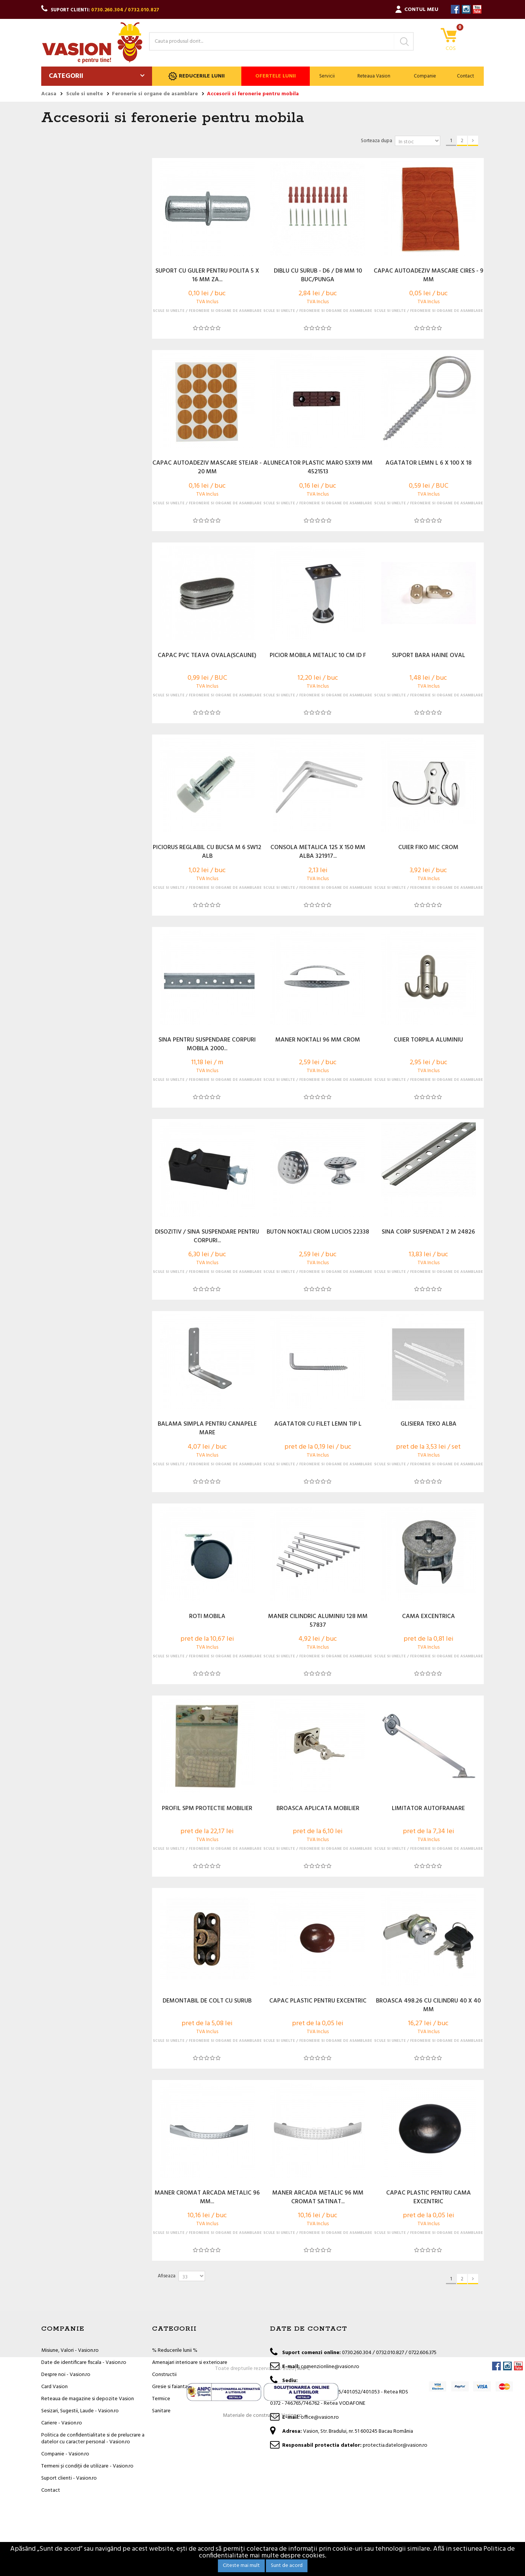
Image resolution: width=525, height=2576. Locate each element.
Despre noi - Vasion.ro (65, 2374)
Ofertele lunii (275, 76)
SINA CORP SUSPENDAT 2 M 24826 (428, 1232)
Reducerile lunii (196, 76)
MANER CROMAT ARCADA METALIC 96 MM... (207, 2197)
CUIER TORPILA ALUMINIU (428, 1040)
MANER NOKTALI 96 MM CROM (317, 1040)
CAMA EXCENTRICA (428, 1616)
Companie (425, 76)
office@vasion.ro (320, 2417)
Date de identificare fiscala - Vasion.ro (83, 2362)
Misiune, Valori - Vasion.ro (70, 2350)
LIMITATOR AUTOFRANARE (428, 1808)
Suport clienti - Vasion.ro (69, 2478)
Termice (161, 2399)
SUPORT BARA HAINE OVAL (428, 655)
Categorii (66, 76)
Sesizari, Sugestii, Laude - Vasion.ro (80, 2411)
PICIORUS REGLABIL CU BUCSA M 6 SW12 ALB (207, 852)
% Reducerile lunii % (174, 2350)
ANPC (303, 2517)
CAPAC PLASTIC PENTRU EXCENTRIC (318, 2001)
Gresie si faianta (170, 2386)
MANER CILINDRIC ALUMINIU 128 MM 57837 (318, 1621)
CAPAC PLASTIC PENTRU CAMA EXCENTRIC (428, 2197)
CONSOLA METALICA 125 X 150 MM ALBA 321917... (317, 852)
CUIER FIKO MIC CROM (428, 847)
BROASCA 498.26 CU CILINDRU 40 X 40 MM (428, 2005)
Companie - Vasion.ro (65, 2454)
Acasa (48, 94)
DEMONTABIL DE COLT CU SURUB (207, 2001)
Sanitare (161, 2411)
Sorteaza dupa (376, 141)
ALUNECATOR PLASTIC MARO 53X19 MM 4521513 (318, 467)
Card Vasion (54, 2386)
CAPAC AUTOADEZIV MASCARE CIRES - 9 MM (428, 275)
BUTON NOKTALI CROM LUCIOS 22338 (318, 1232)
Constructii (164, 2374)
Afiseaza (167, 2276)
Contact (465, 76)
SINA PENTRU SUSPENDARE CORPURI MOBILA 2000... (207, 1044)
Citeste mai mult (241, 2565)
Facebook (455, 9)
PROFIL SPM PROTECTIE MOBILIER (207, 1808)
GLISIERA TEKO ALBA (429, 1424)
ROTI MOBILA (207, 1616)
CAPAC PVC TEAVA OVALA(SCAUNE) (207, 655)
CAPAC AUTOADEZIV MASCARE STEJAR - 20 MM (207, 467)
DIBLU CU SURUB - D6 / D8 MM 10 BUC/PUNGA (318, 275)
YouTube (477, 9)
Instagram (466, 9)
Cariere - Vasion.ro (61, 2423)
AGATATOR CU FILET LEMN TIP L (318, 1424)
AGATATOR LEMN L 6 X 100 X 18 (428, 463)
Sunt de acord (287, 2565)
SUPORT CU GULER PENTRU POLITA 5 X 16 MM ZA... (207, 275)
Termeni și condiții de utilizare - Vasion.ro (87, 2466)
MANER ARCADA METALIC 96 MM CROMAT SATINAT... (317, 2197)
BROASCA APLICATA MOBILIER (317, 1808)
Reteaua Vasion (373, 76)
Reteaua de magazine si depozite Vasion (87, 2399)
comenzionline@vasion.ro (330, 2366)
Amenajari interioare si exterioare (189, 2362)
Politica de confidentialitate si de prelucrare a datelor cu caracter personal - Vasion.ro (92, 2438)
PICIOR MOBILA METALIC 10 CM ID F (318, 655)
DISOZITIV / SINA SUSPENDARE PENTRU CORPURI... (207, 1236)
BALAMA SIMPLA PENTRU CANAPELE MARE (207, 1428)
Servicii (327, 76)
